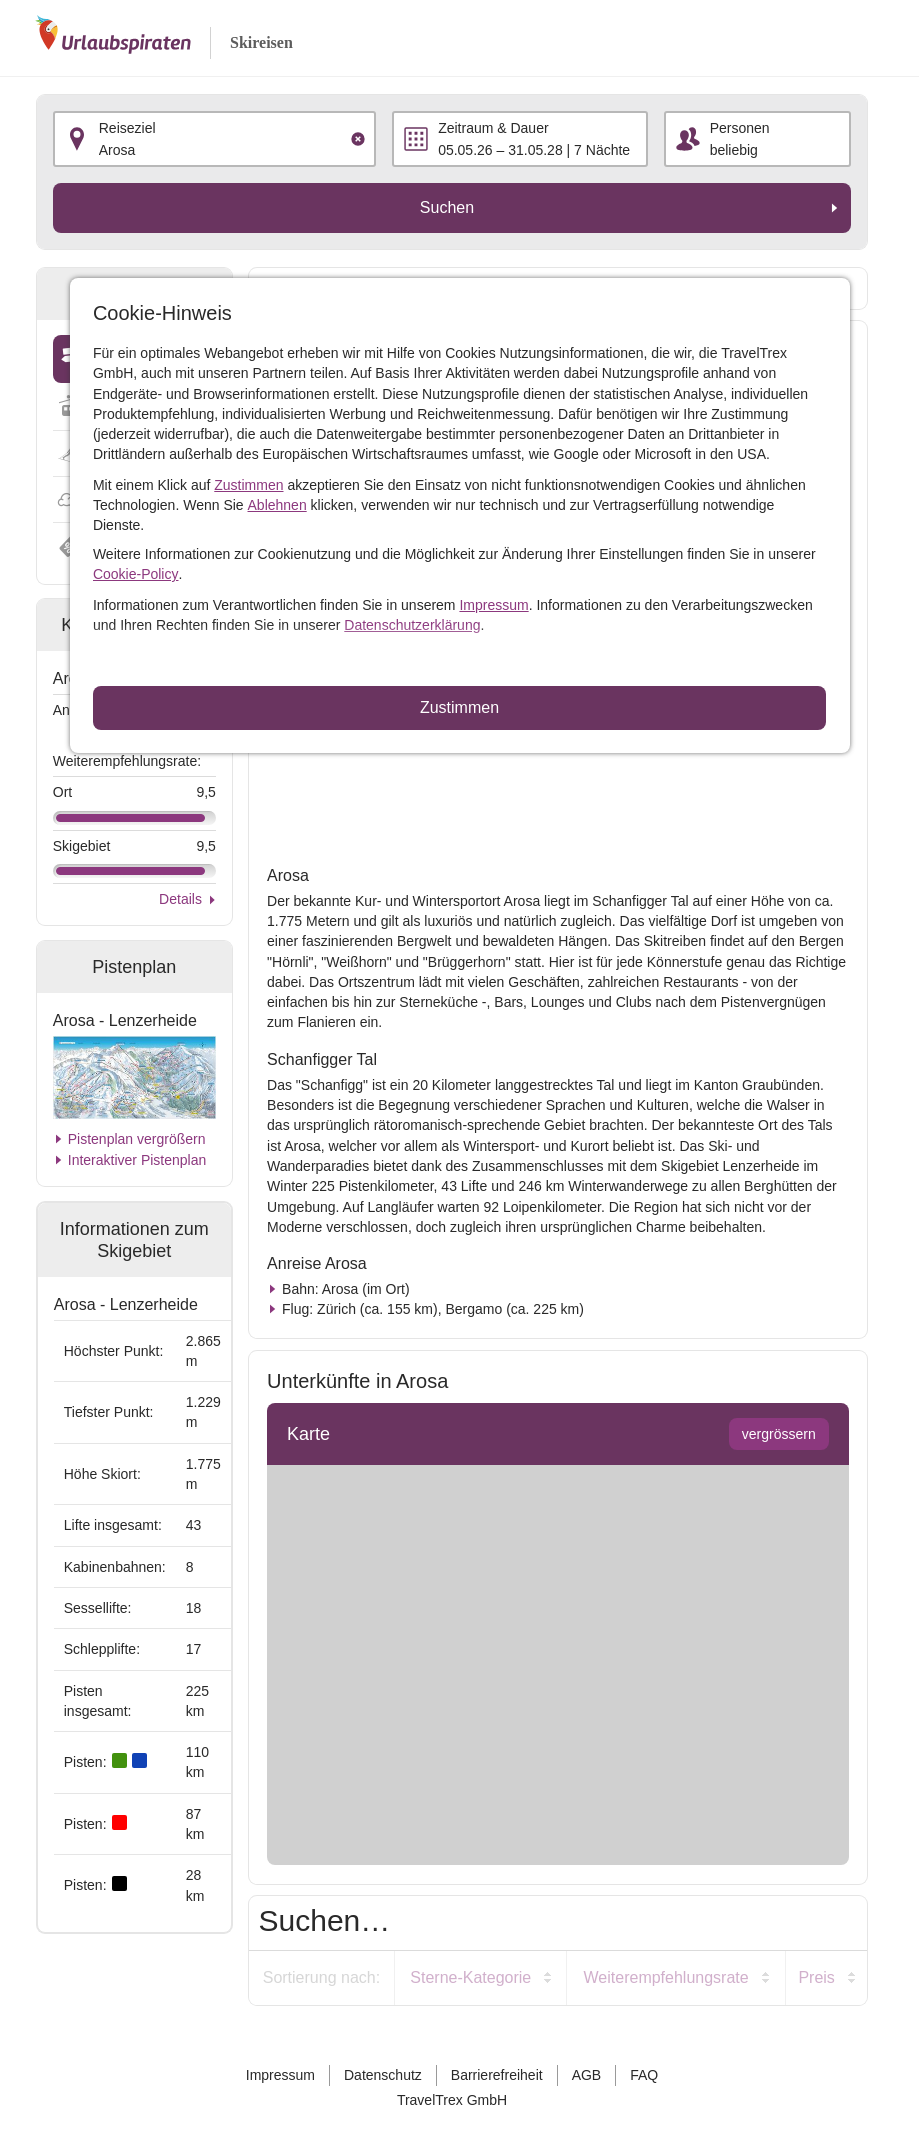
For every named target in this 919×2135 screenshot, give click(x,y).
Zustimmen (248, 485)
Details (180, 899)
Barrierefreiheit (497, 2075)
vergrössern (779, 1434)
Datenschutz (383, 2075)
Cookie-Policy (136, 574)
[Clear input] (358, 139)
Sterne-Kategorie (470, 1977)
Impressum (493, 605)
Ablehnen (277, 505)
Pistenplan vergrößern (137, 1139)
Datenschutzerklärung (412, 625)
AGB (587, 2075)
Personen (740, 128)
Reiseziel (127, 128)
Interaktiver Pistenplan (137, 1160)
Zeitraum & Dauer (493, 128)
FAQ (644, 2075)
